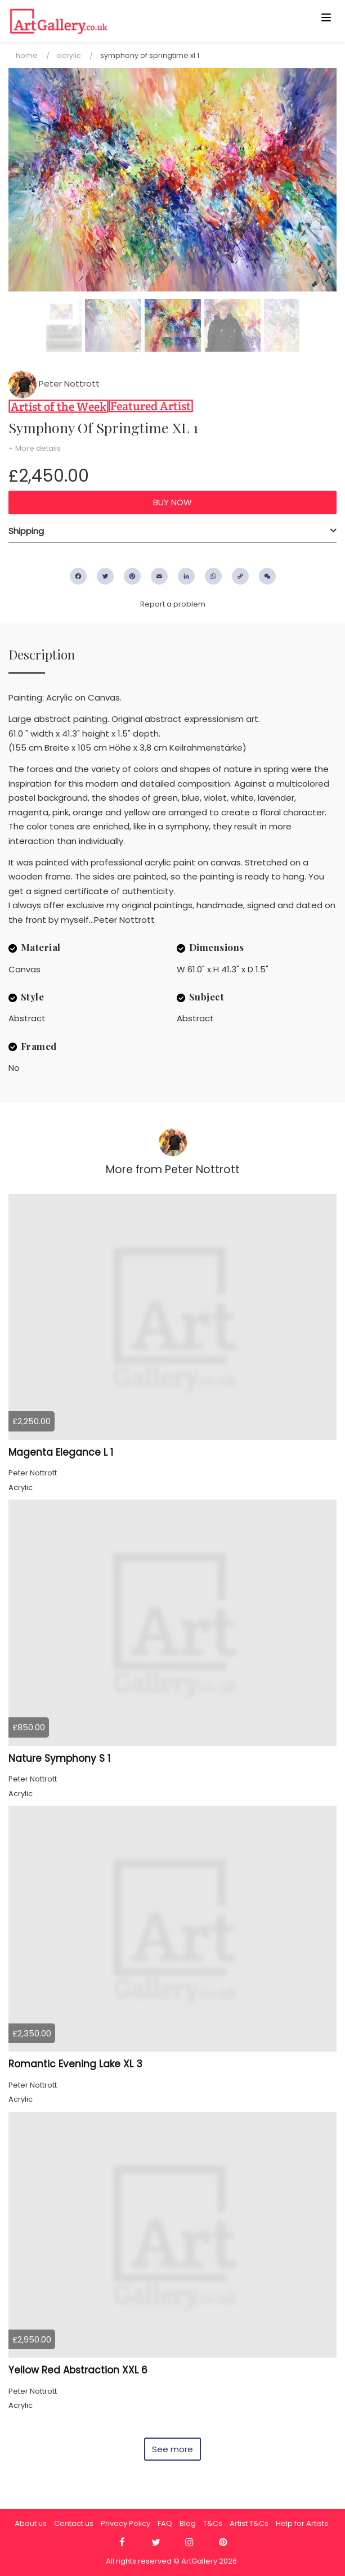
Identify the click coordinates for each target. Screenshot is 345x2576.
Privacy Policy (125, 2523)
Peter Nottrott (54, 383)
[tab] (172, 531)
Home (27, 55)
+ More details (34, 448)
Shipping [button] (26, 531)
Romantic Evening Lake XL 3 (75, 2064)
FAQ (165, 2523)
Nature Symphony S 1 (59, 1758)
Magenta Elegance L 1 (60, 1452)
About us (31, 2523)
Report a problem (172, 604)
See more (172, 2449)
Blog (188, 2523)
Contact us (73, 2523)
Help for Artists (302, 2523)
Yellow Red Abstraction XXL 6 (77, 2370)
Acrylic (69, 55)
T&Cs (212, 2523)
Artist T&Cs (249, 2523)
